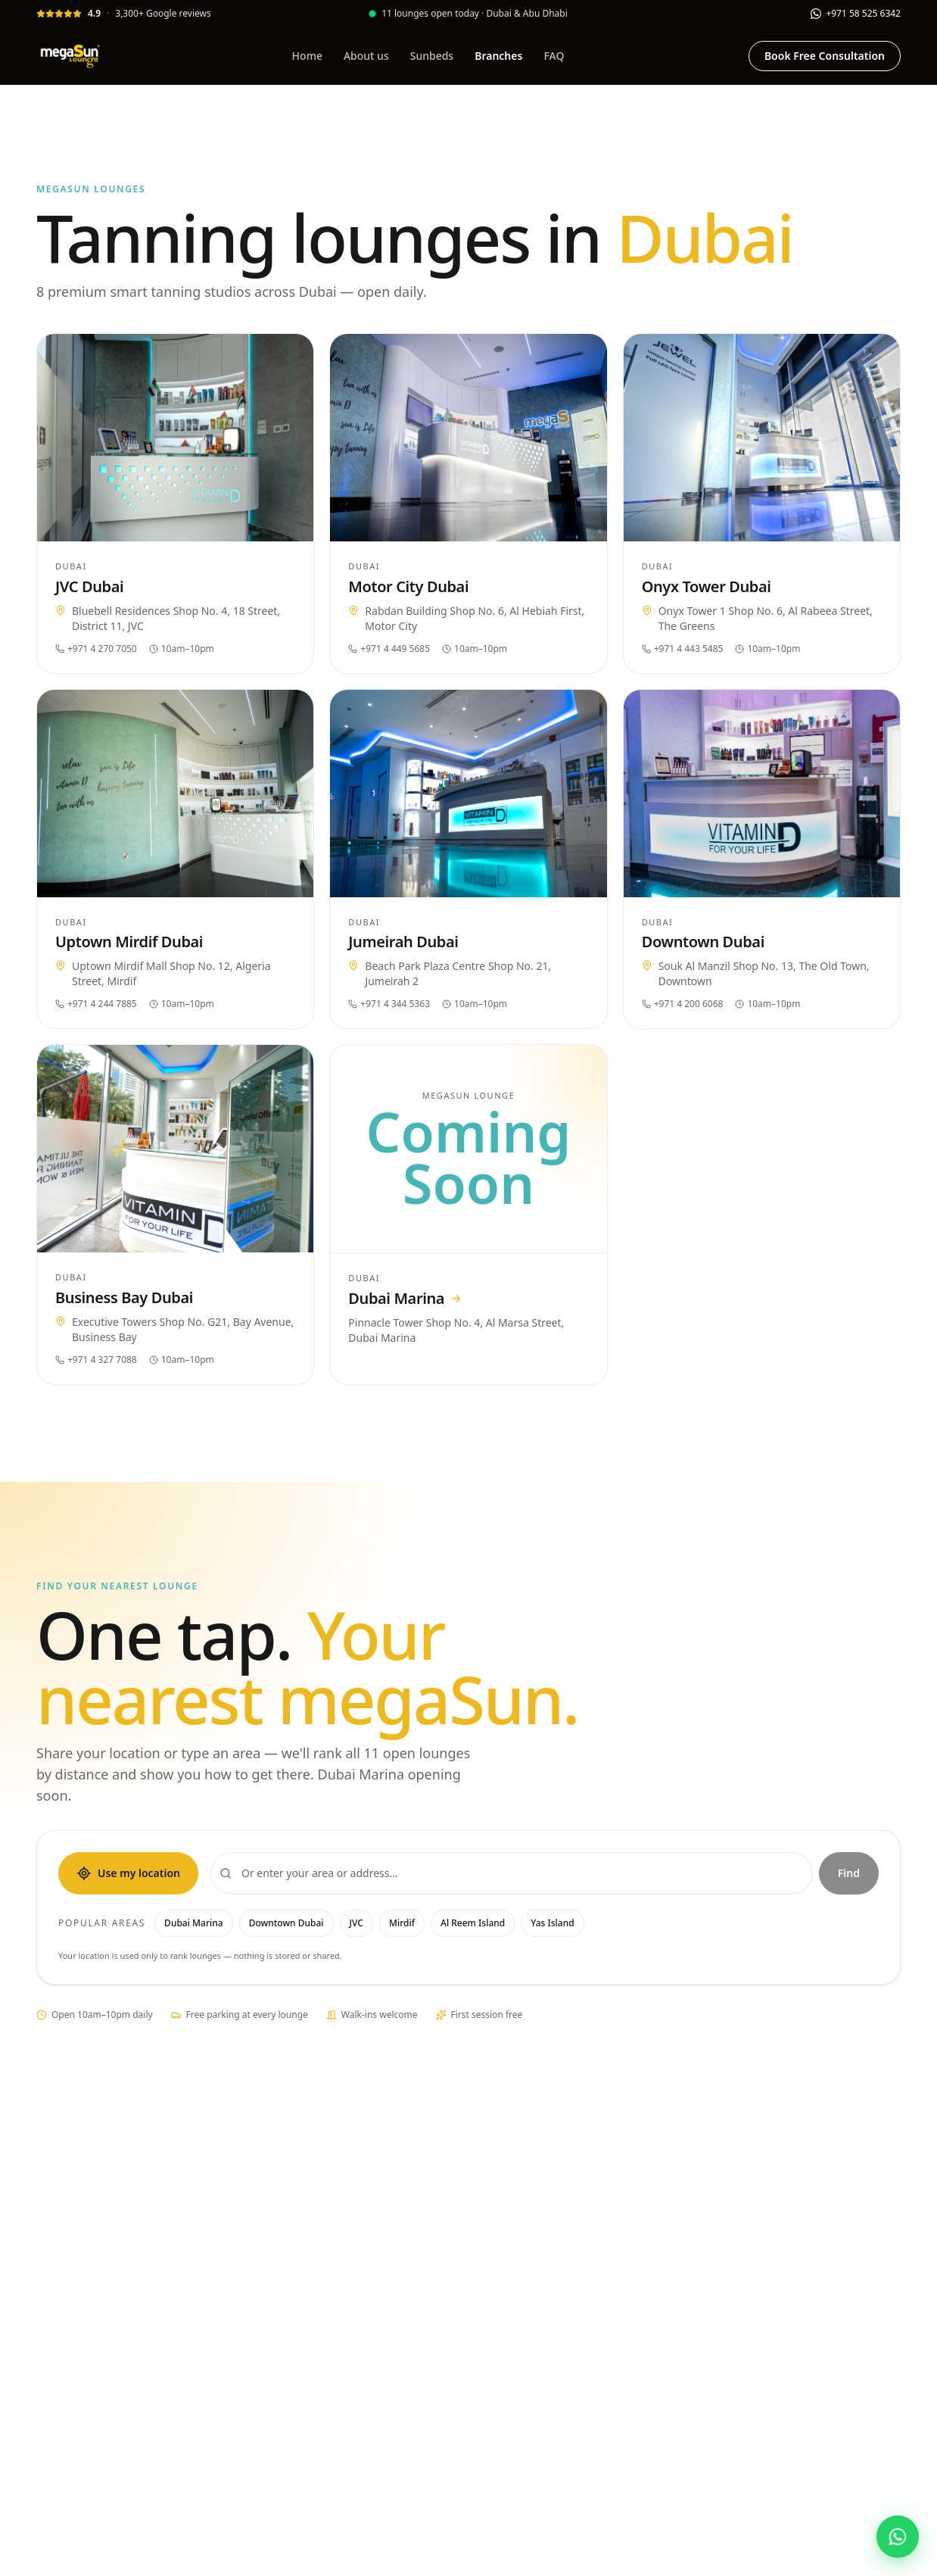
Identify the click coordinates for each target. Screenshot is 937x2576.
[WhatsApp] (856, 13)
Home (307, 55)
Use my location (128, 1873)
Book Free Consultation (824, 55)
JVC (356, 1922)
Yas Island (552, 1922)
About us (366, 55)
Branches (498, 55)
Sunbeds (431, 55)
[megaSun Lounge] (71, 56)
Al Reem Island (472, 1922)
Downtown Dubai (286, 1922)
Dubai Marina (193, 1922)
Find (849, 1873)
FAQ (553, 55)
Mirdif (402, 1922)
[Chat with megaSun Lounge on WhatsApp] (897, 2536)
